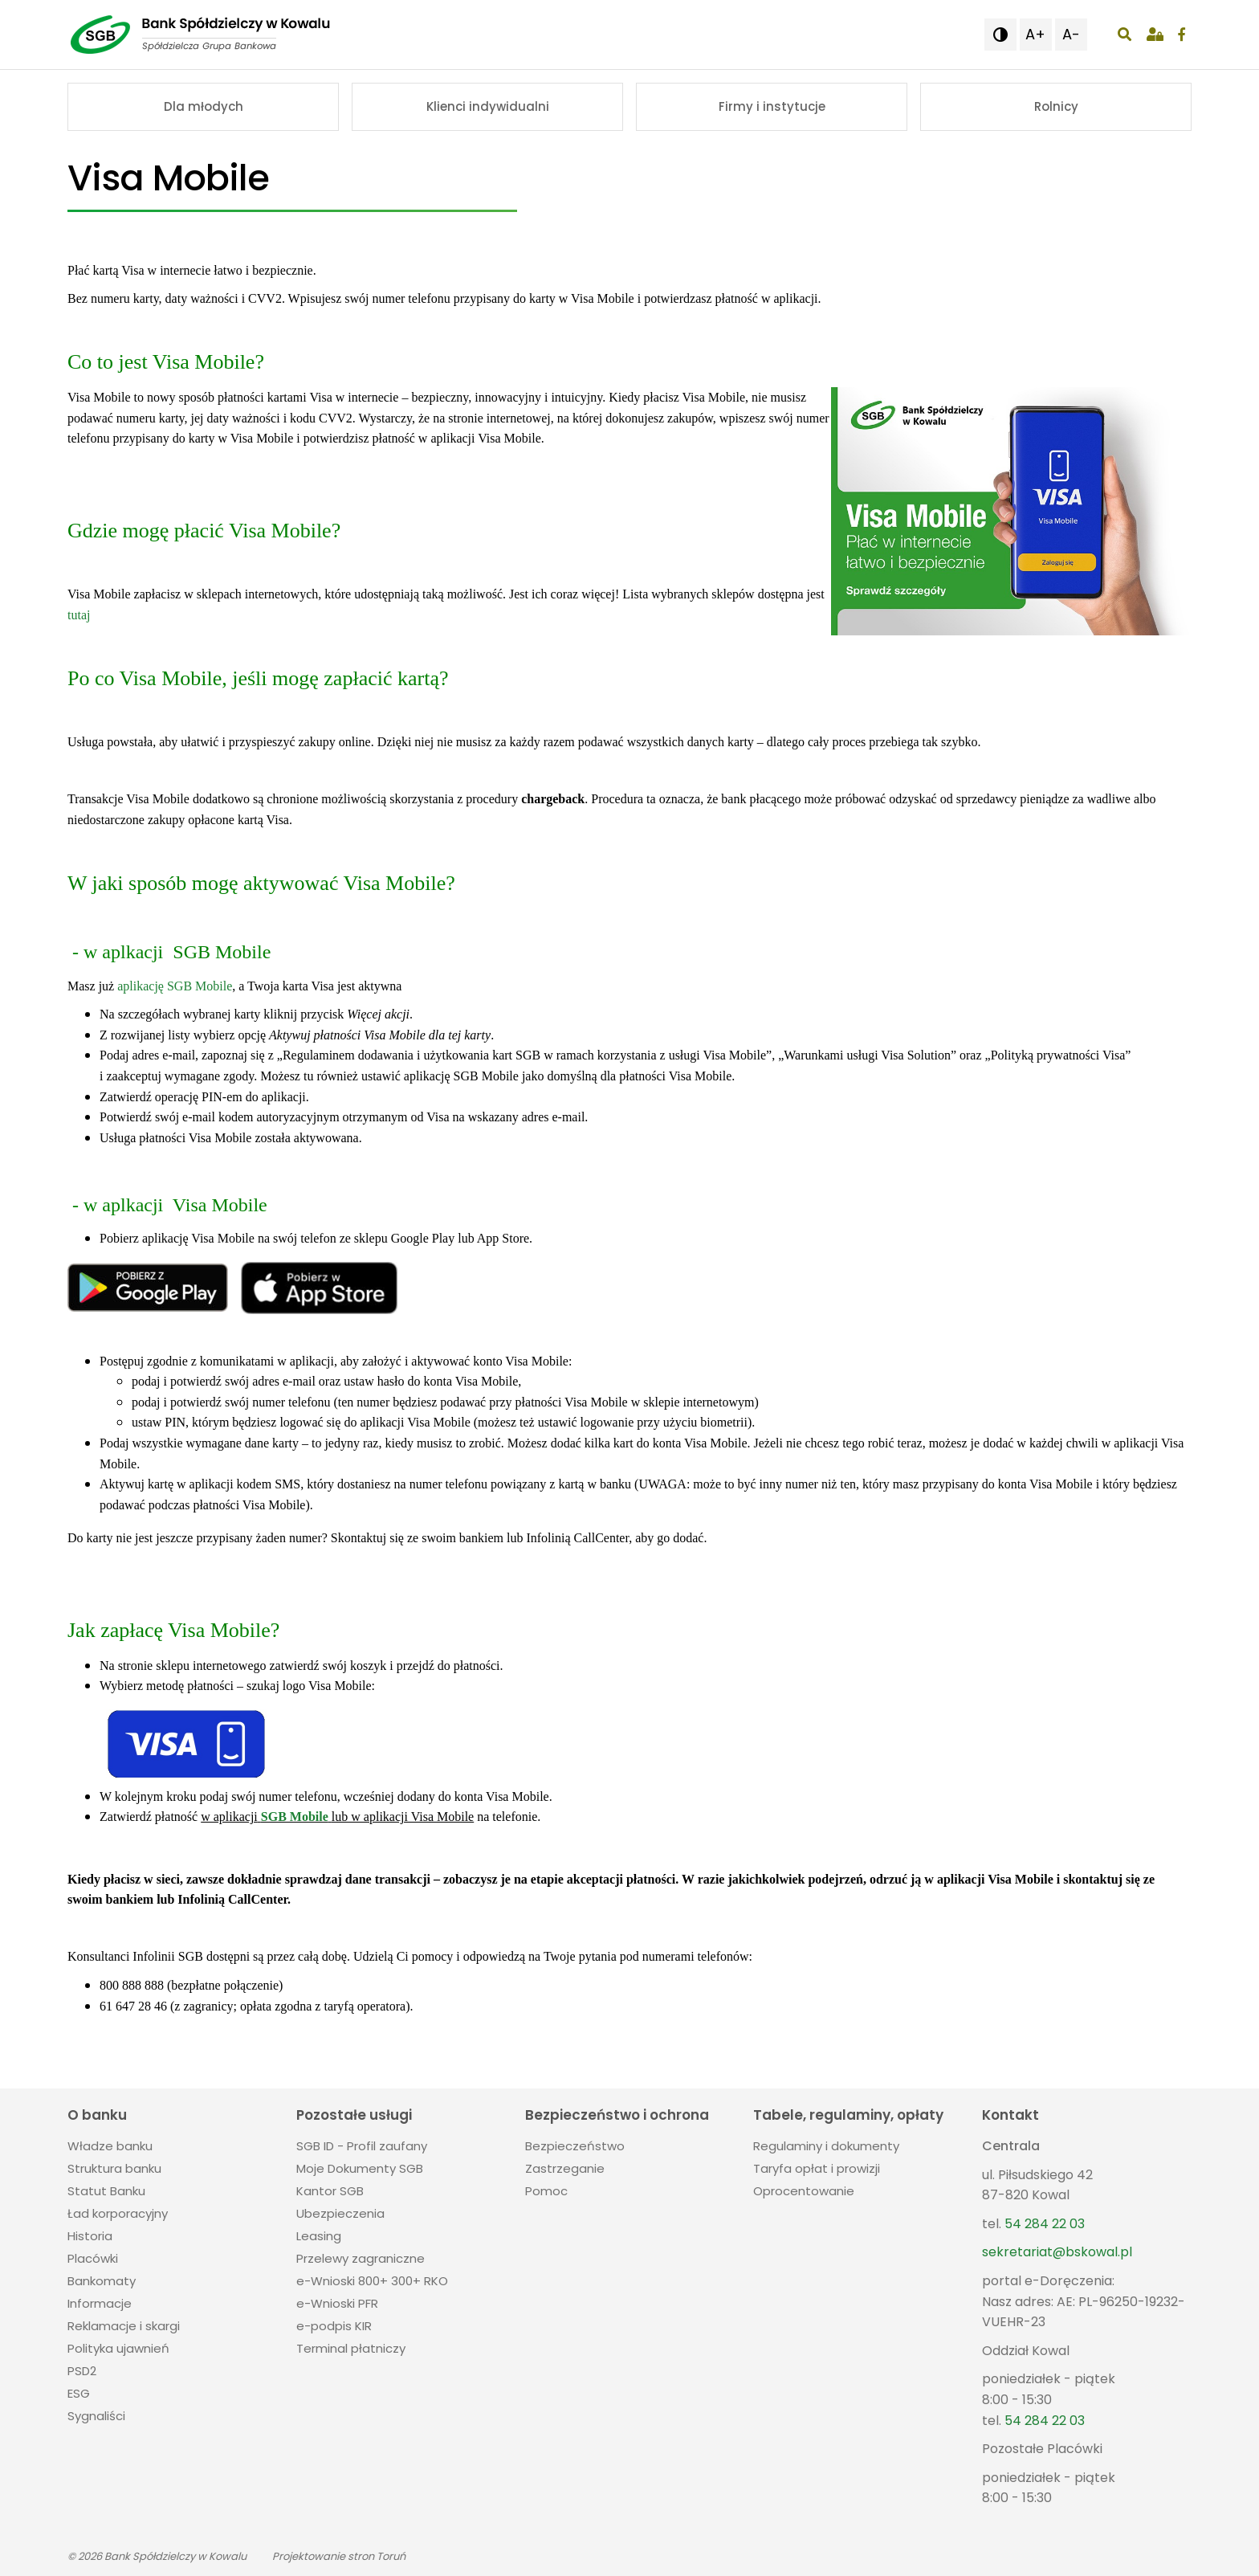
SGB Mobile (294, 1816)
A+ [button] (1035, 34)
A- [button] (1071, 34)
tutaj (78, 615)
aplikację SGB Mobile (174, 986)
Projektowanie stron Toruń (338, 2556)
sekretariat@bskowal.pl (1057, 2252)
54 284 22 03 (1044, 2224)
